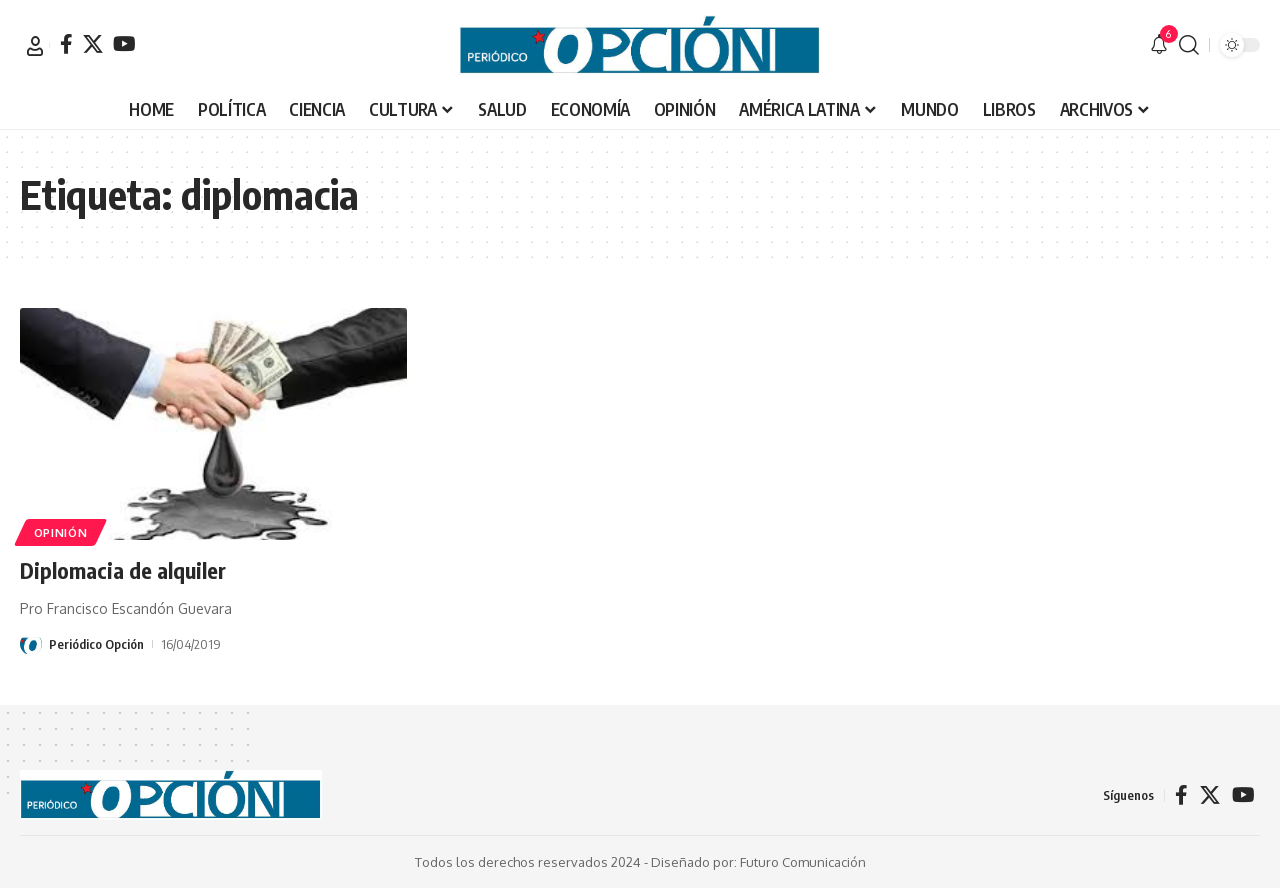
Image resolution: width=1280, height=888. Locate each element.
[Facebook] (66, 44)
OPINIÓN (61, 531)
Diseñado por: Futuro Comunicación (758, 861)
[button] (35, 46)
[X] (93, 44)
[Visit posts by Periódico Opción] (31, 643)
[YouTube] (124, 44)
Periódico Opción (96, 643)
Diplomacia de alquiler (123, 570)
